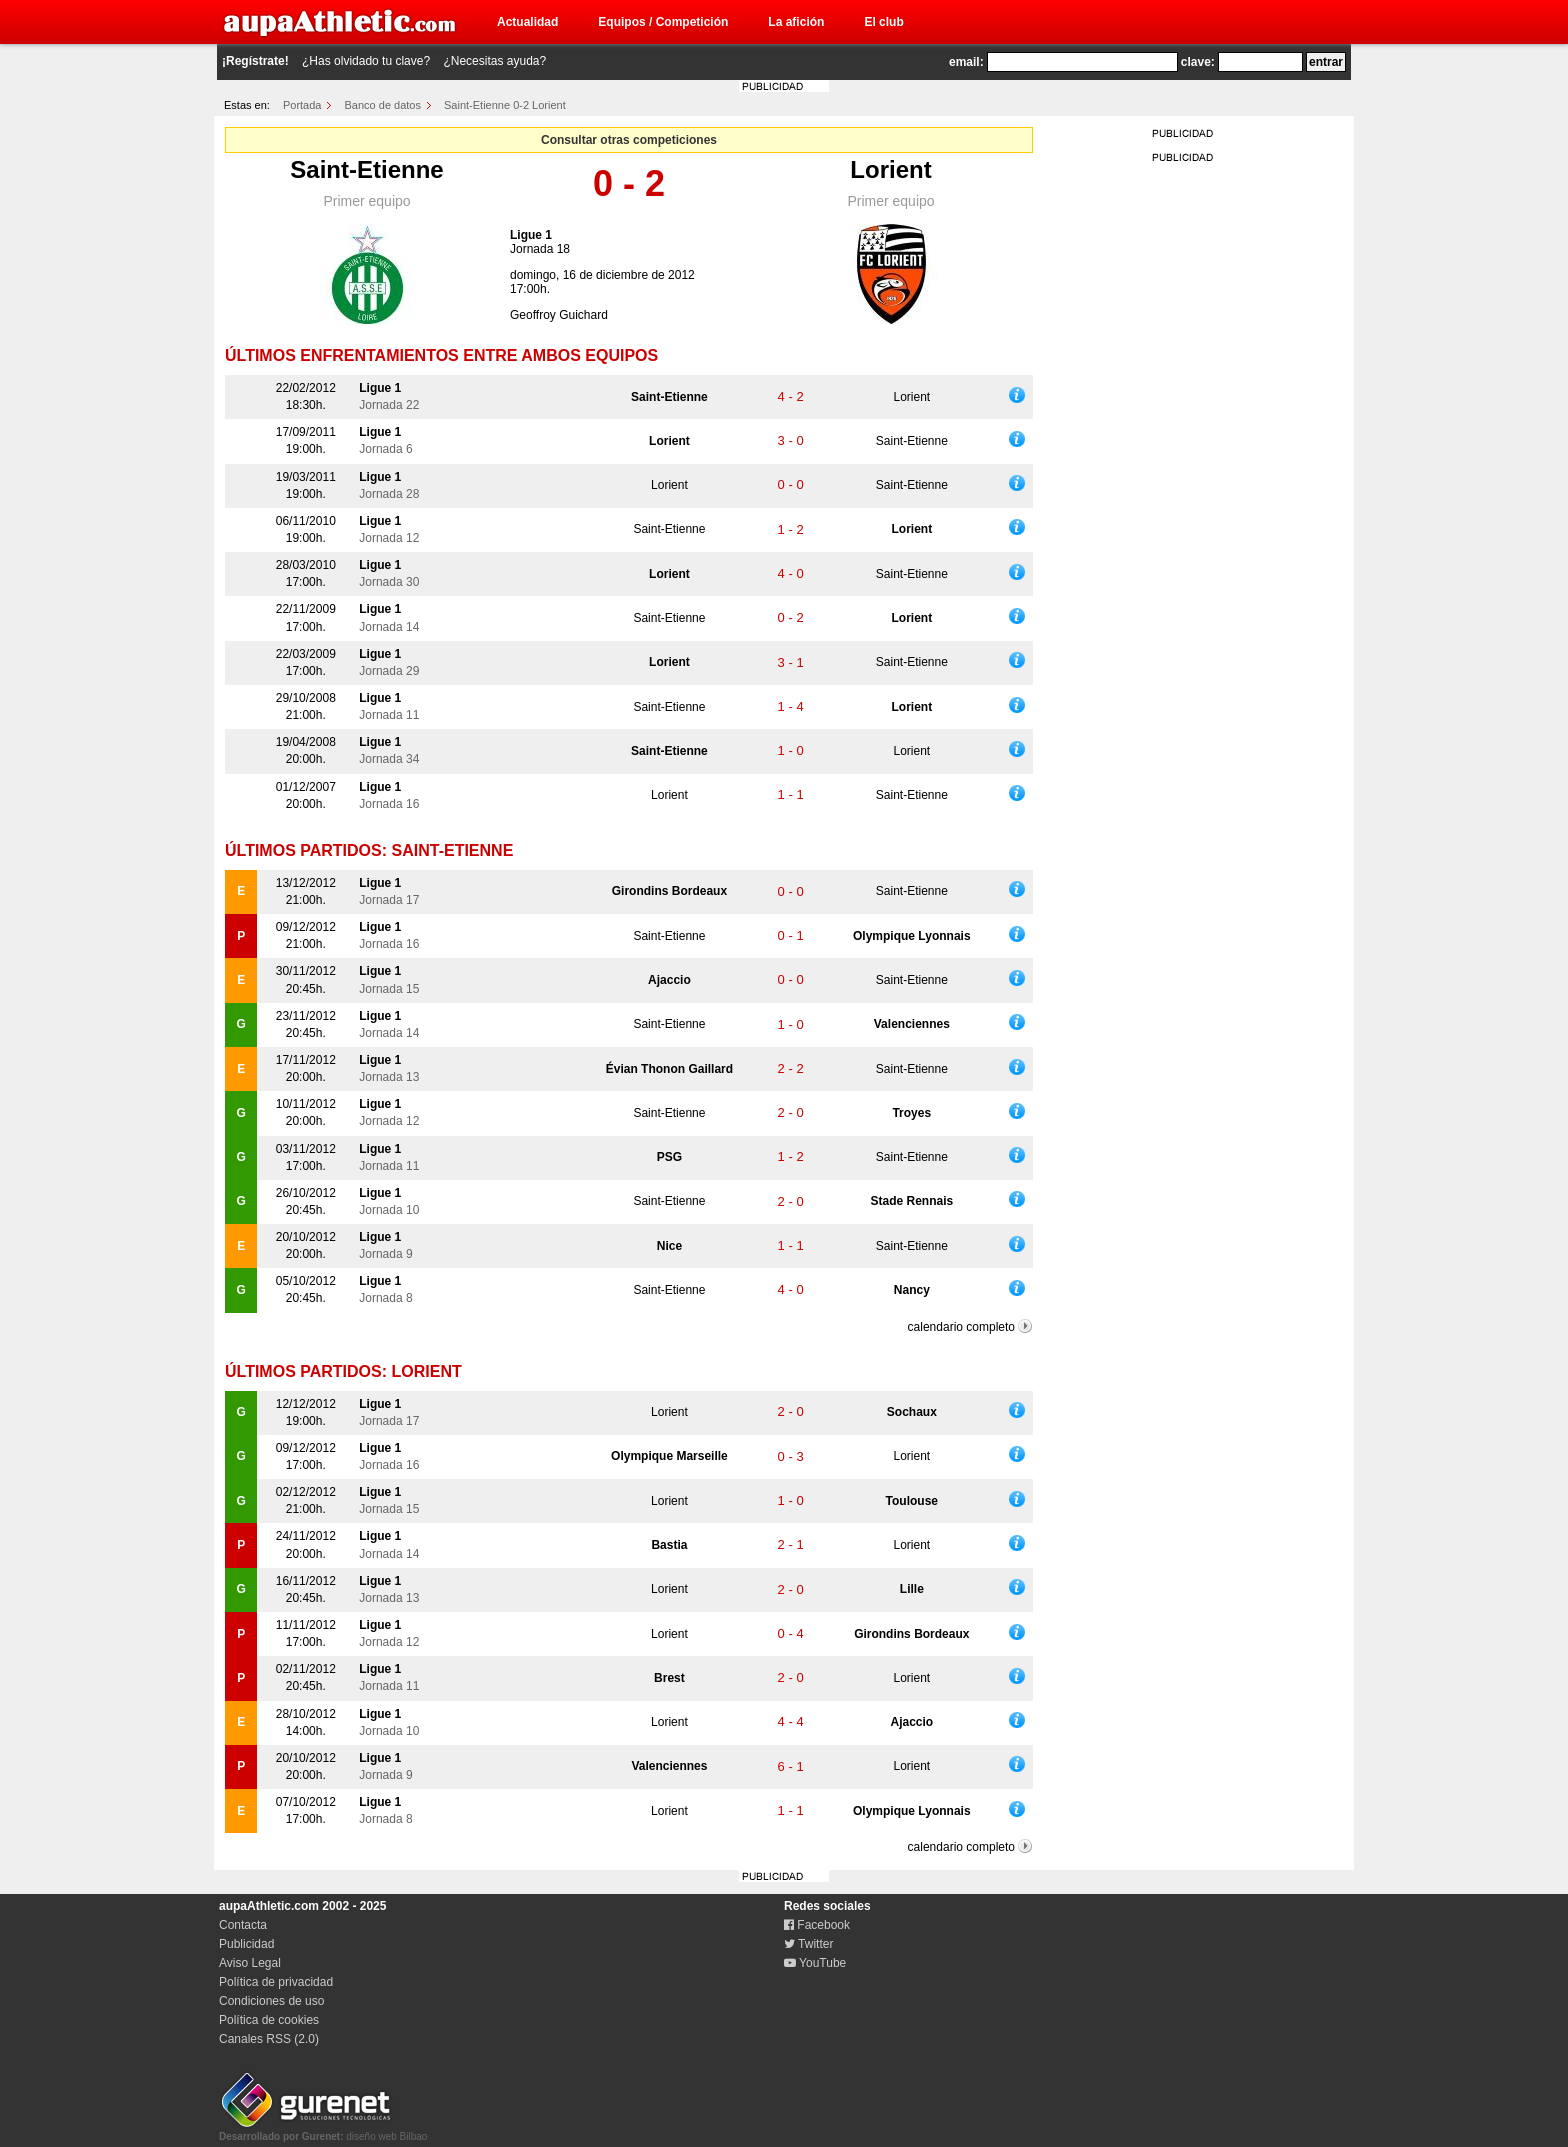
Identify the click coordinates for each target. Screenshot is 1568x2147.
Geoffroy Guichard (559, 315)
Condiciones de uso (271, 2001)
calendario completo (961, 1327)
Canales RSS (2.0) (269, 2039)
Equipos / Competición (663, 22)
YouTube (815, 1963)
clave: (1198, 62)
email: (966, 62)
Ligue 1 (531, 235)
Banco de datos (383, 105)
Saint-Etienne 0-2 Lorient (505, 105)
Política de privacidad (276, 1982)
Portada (302, 105)
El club (883, 22)
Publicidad (246, 1944)
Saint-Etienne (366, 169)
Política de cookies (269, 2020)
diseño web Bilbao (323, 2131)
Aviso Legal (250, 1963)
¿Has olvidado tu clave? (366, 61)
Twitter (808, 1944)
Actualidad (527, 22)
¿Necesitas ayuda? (494, 61)
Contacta (243, 1925)
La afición (796, 22)
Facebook (817, 1925)
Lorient (890, 169)
